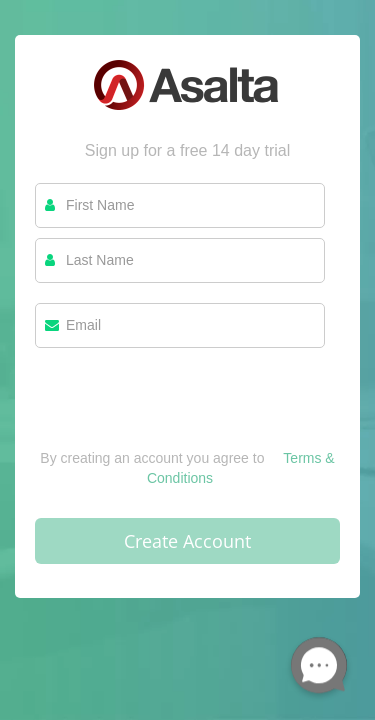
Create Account (187, 541)
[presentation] (187, 409)
